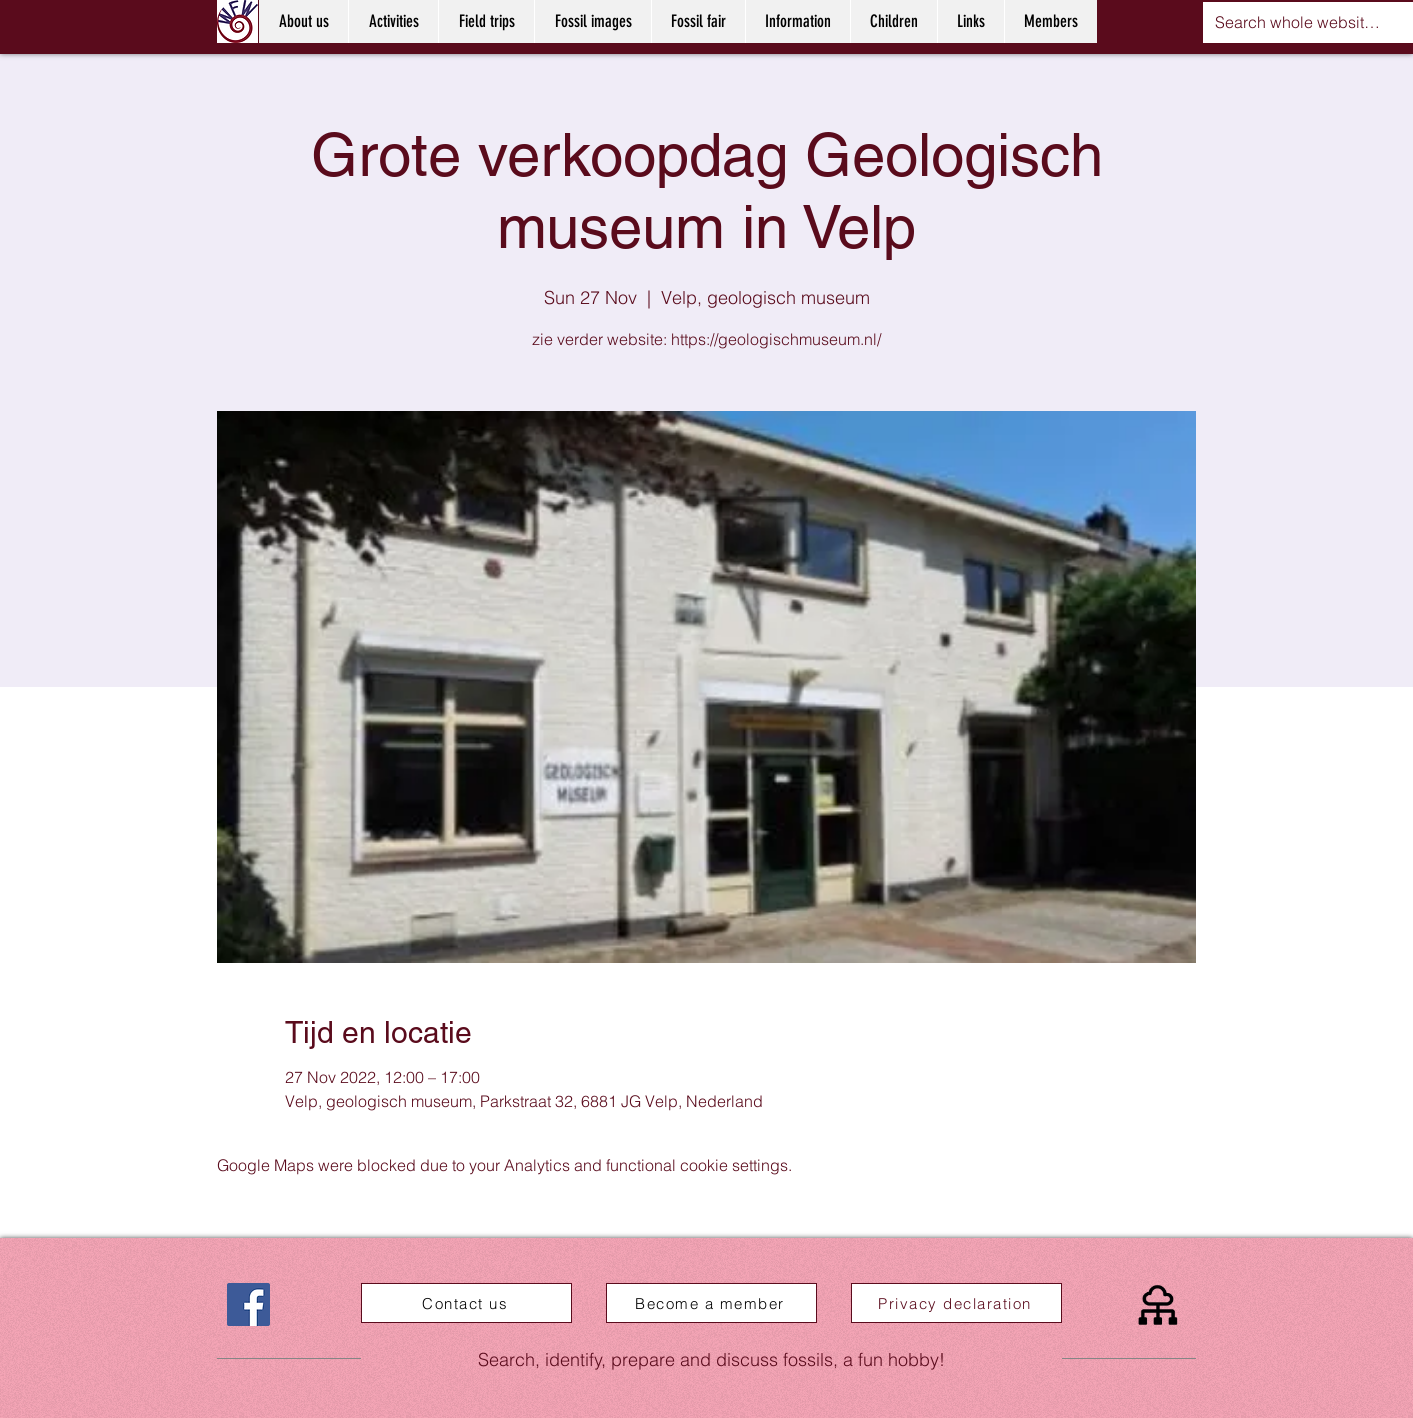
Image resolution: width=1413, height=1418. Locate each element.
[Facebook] (248, 1304)
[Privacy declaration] (956, 1303)
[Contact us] (466, 1303)
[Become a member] (711, 1303)
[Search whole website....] (1298, 22)
